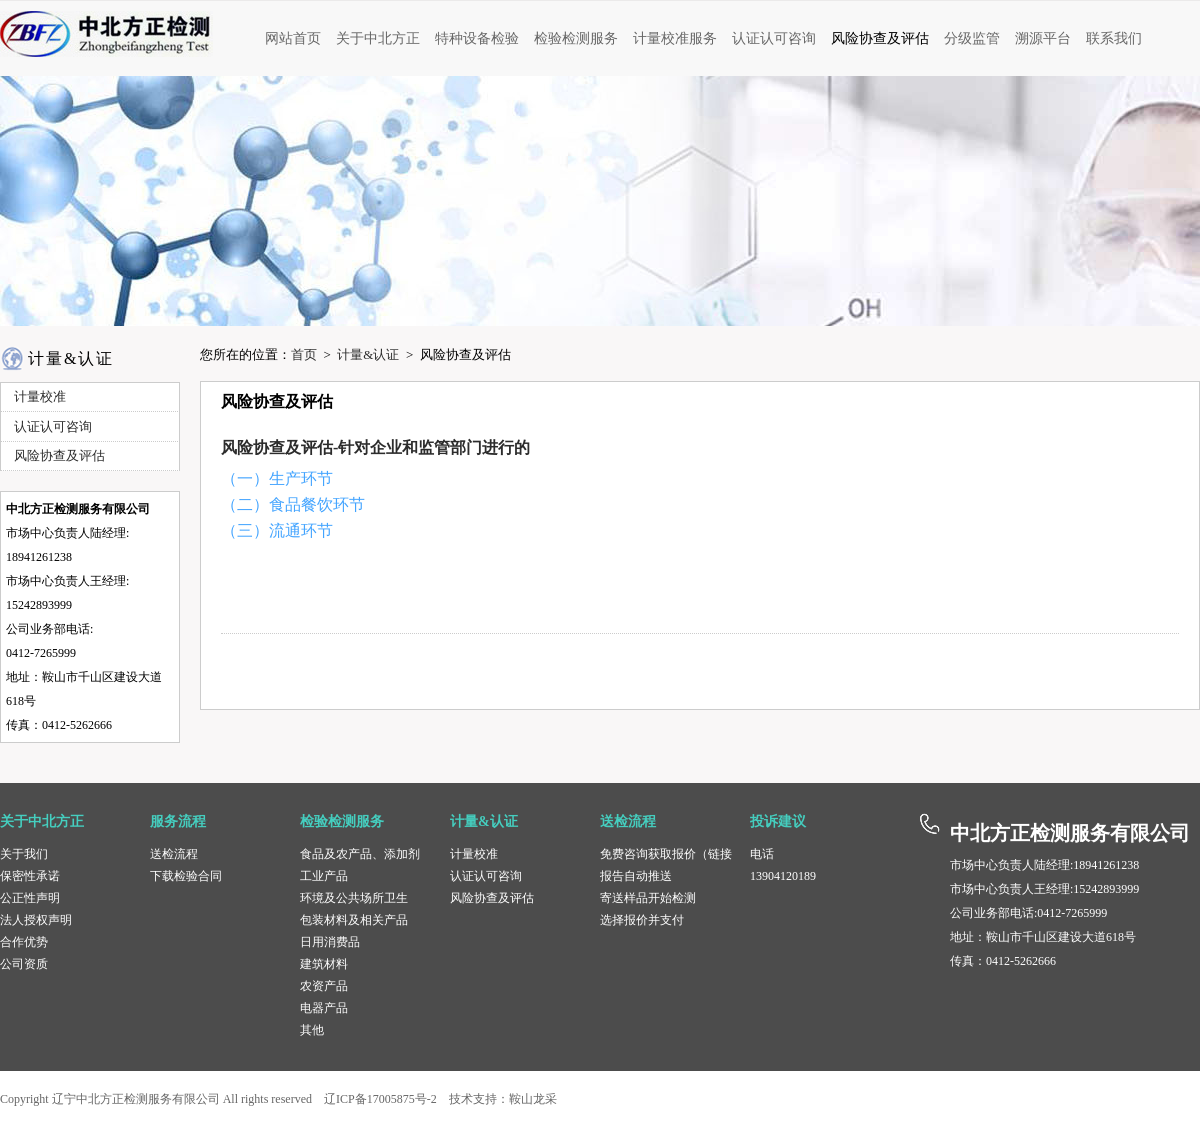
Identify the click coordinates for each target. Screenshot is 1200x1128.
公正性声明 (30, 898)
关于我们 (24, 854)
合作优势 (24, 942)
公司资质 (24, 964)
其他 (312, 1030)
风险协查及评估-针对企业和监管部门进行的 (375, 447)
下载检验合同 (186, 876)
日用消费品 (330, 942)
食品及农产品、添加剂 (360, 854)
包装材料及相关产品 (354, 920)
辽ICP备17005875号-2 (380, 1099)
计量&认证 (368, 354)
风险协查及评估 (492, 898)
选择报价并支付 (642, 920)
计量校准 (474, 854)
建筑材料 (324, 964)
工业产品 (324, 876)
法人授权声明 (36, 920)
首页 (304, 354)
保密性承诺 (30, 876)
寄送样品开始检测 (648, 898)
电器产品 (324, 1008)
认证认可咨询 (486, 876)
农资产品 (324, 986)
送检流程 (174, 854)
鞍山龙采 (533, 1099)
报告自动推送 (636, 876)
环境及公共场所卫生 (354, 898)
